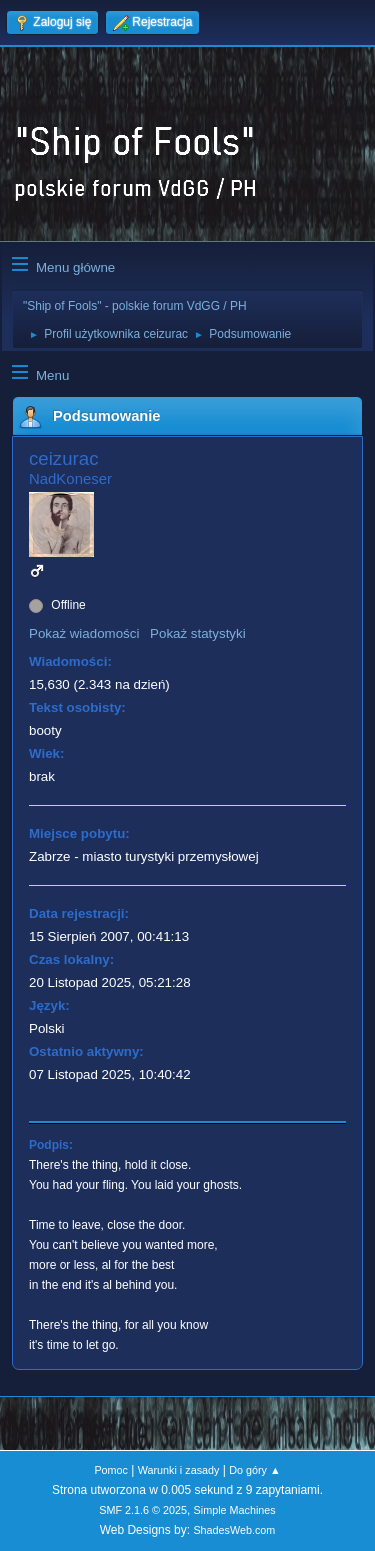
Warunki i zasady (179, 1470)
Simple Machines (235, 1510)
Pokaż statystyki (198, 633)
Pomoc (111, 1470)
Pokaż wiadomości (84, 633)
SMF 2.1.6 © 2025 (143, 1510)
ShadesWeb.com (234, 1530)
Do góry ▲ (254, 1470)
